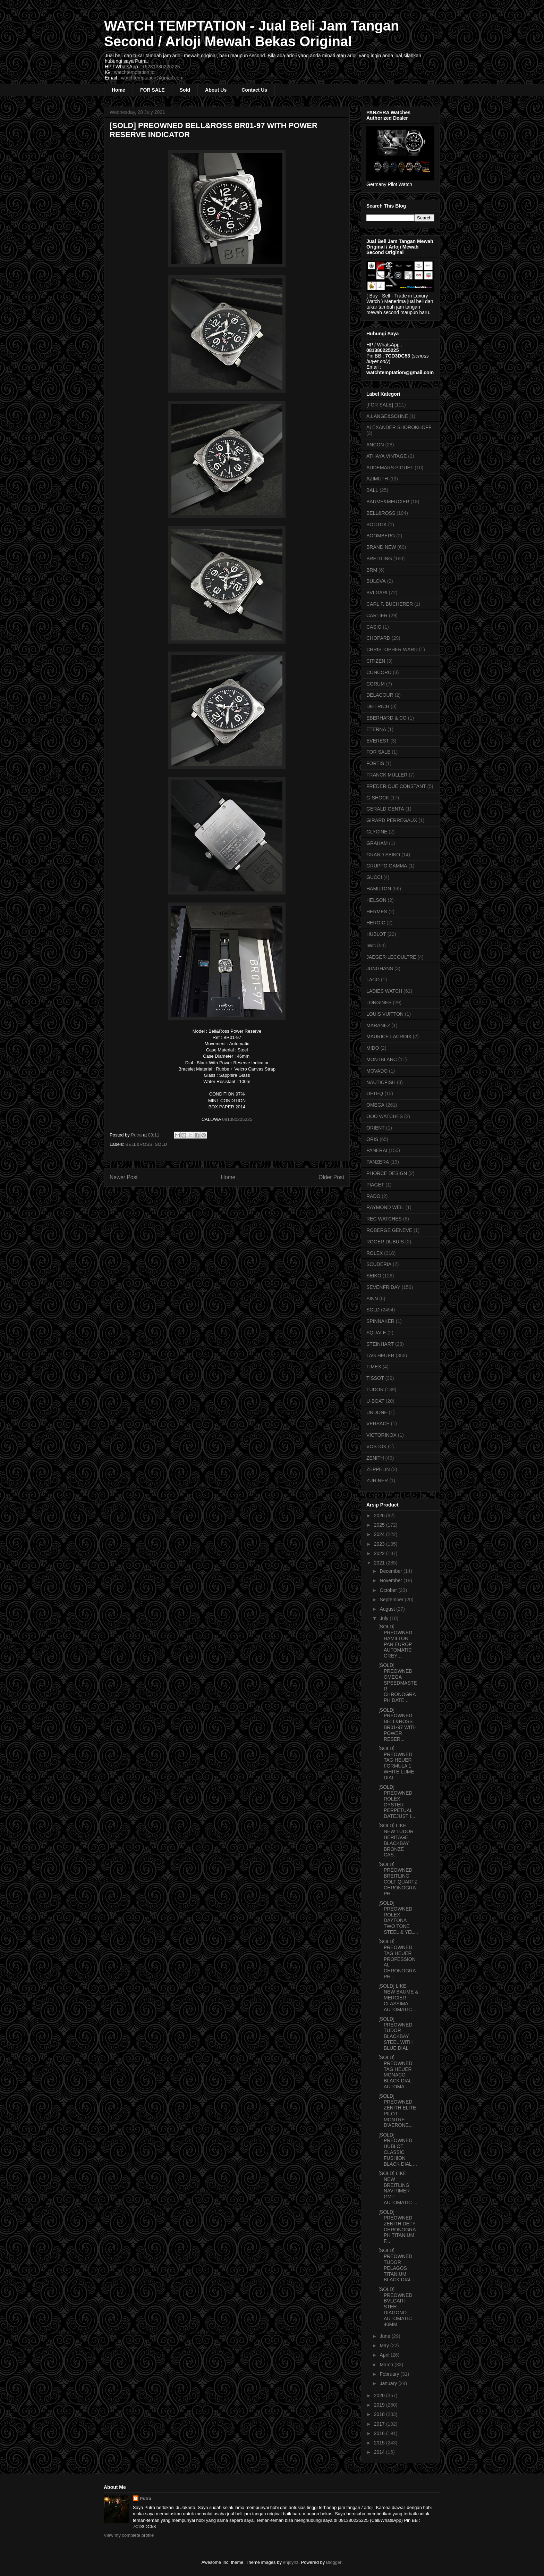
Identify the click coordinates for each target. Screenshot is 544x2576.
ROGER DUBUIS (385, 1241)
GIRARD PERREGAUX (391, 820)
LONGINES (378, 1002)
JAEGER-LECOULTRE (391, 957)
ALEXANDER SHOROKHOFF (398, 427)
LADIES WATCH (384, 991)
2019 (380, 2405)
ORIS (372, 1139)
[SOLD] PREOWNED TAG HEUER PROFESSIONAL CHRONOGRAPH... (397, 1959)
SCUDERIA (378, 1264)
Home (118, 90)
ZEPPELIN (378, 1469)
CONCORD (378, 672)
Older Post (331, 1177)
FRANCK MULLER (386, 775)
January (389, 2383)
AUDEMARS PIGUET (389, 467)
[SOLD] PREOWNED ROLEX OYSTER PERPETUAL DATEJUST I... (397, 1801)
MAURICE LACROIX (388, 1036)
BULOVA (376, 581)
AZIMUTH (377, 478)
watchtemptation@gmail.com (152, 78)
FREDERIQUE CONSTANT (396, 786)
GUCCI (374, 877)
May (385, 2345)
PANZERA (377, 1162)
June (385, 2336)
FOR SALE (152, 90)
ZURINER (377, 1480)
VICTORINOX (381, 1435)
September (392, 1599)
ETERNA (376, 729)
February (390, 2374)
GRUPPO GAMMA (386, 866)
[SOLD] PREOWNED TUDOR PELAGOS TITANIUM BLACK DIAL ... (398, 2265)
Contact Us (254, 90)
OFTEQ (374, 1093)
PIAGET (375, 1185)
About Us (216, 90)
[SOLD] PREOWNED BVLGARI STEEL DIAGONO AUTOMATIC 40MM (395, 2306)
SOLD (161, 1144)
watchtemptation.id (134, 72)
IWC (371, 945)
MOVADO (377, 1071)
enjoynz (291, 2562)
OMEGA (375, 1105)
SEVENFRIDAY (383, 1287)
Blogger (333, 2562)
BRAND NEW (381, 547)
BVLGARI (377, 592)
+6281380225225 (161, 66)
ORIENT (375, 1128)
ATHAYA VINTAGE (386, 456)
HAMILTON (378, 888)
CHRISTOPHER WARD (392, 649)
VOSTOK (376, 1446)
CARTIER (377, 615)
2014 (380, 2452)
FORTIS (375, 763)
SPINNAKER (380, 1321)
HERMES (376, 911)
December (391, 1571)
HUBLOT (376, 934)
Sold (185, 90)
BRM (371, 570)
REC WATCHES (384, 1219)
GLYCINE (376, 831)
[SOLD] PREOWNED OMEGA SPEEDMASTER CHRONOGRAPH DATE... (398, 1682)
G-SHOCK (377, 797)
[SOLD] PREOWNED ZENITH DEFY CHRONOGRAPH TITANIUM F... (397, 2226)
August (388, 1609)
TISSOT (375, 1378)
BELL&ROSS (139, 1144)
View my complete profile (129, 2535)
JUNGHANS (379, 968)
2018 (380, 2414)
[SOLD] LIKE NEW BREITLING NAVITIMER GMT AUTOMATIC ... (398, 2188)
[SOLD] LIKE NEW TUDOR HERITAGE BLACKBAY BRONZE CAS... (396, 1840)
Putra (145, 2498)
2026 (380, 1515)
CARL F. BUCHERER (389, 604)
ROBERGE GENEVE (389, 1230)
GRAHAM (377, 843)
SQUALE (376, 1332)
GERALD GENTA (385, 809)
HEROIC (375, 922)
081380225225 (237, 1119)
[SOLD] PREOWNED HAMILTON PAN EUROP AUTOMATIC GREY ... (395, 1641)
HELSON (376, 900)
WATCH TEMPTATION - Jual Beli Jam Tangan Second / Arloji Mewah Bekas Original (251, 33)
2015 (380, 2442)
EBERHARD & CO (386, 718)
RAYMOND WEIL (385, 1207)
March (387, 2364)
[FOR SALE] (379, 405)
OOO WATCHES (384, 1116)
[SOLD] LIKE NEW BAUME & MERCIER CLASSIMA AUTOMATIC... (398, 1997)
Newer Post (124, 1177)
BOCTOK (376, 524)
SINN (372, 1298)
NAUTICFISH (381, 1082)
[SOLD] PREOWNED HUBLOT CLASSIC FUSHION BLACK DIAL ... (398, 2149)
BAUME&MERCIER (387, 501)
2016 (380, 2433)
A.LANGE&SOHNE (387, 416)
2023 (380, 1544)
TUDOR (375, 1389)
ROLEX (374, 1253)
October (389, 1590)
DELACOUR (379, 695)
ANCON (375, 444)
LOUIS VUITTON (384, 1014)
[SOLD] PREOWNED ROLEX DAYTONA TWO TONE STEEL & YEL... (398, 1917)
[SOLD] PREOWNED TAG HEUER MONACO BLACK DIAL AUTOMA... (395, 2072)
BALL (372, 490)
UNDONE (377, 1412)
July (385, 1618)
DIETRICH (377, 706)
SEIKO (373, 1275)
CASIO (374, 627)
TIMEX (373, 1366)
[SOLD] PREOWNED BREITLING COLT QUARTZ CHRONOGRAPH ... (398, 1879)
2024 (380, 1534)
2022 (380, 1553)
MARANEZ (378, 1025)
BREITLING (379, 558)
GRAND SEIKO (383, 854)
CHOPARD (378, 638)
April (385, 2355)
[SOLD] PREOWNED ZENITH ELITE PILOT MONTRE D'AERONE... (397, 2110)
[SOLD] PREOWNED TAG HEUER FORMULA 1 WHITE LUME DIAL (396, 1763)
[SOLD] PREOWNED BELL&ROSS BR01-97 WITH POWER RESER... (398, 1724)
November (391, 1580)
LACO (373, 979)
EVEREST (377, 741)
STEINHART (380, 1344)
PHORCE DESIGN (386, 1173)
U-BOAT (375, 1401)
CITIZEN (375, 661)
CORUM (375, 684)
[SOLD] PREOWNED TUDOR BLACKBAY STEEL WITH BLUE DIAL (396, 2033)
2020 (380, 2395)
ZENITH (375, 1458)
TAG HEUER (380, 1355)
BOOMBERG (380, 535)
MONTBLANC (381, 1059)
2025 (380, 1525)
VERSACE (378, 1423)
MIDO (372, 1048)
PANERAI (376, 1150)
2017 (380, 2424)
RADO (373, 1196)
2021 (380, 1563)
